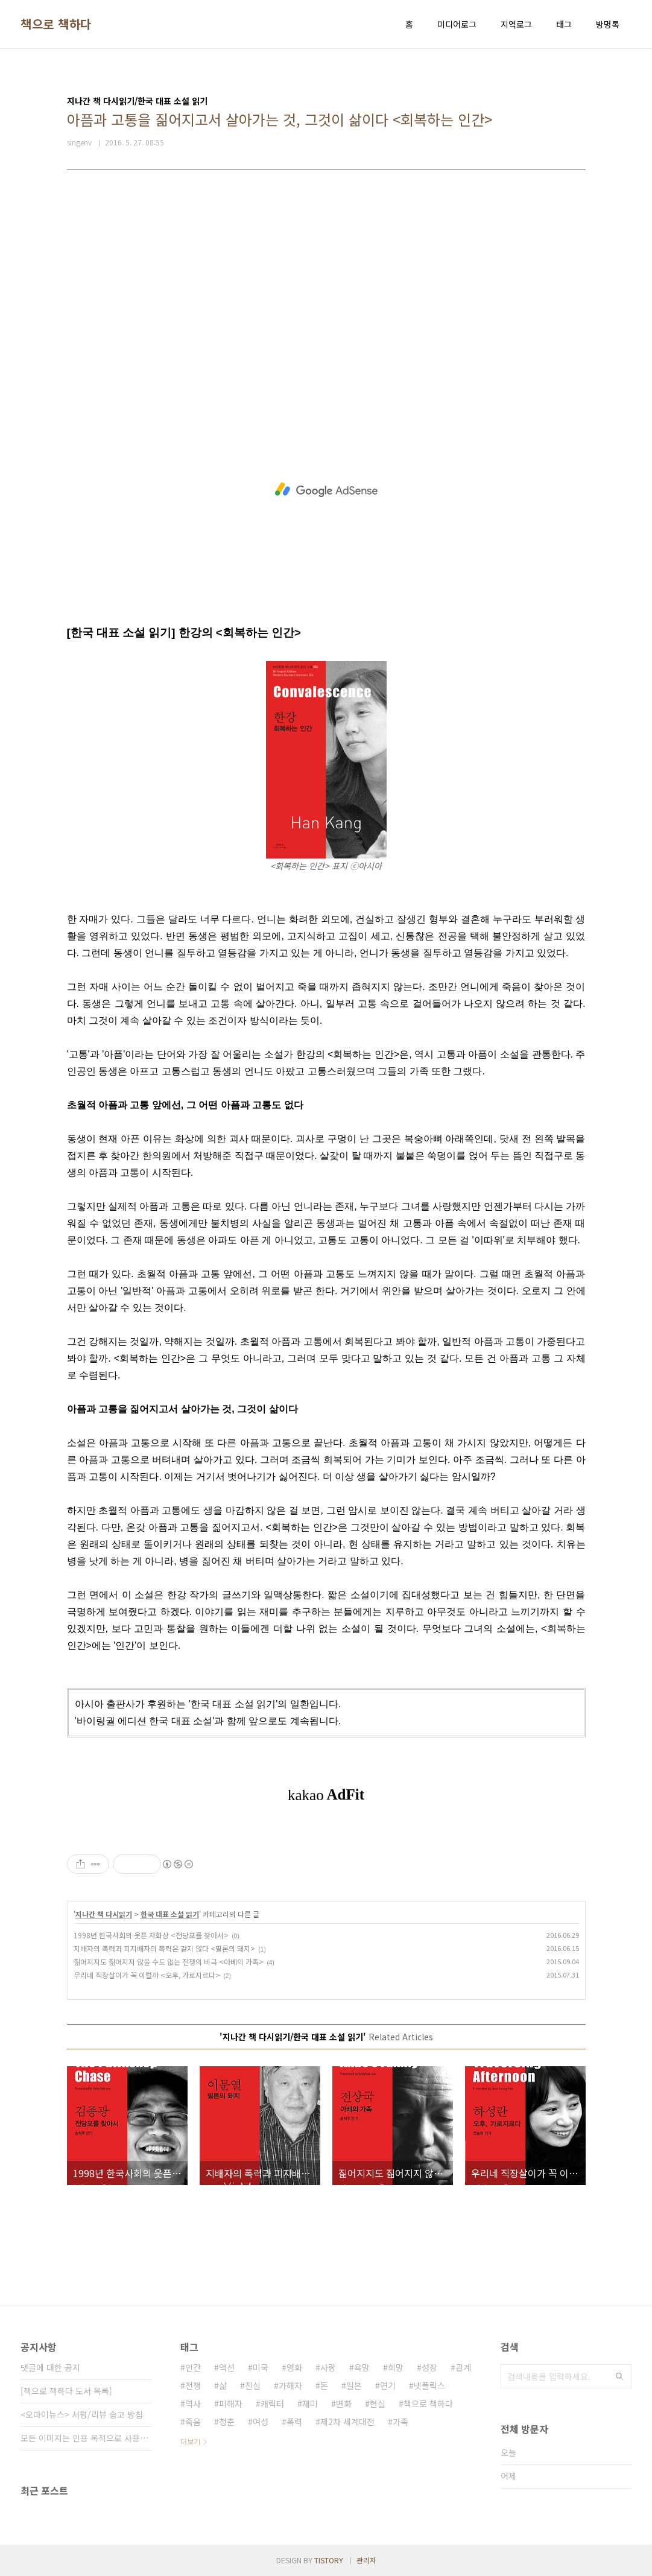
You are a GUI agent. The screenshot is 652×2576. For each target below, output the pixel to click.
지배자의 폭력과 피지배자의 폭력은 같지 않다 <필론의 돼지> (164, 1948)
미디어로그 (456, 24)
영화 (294, 2367)
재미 (310, 2403)
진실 (253, 2385)
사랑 (328, 2367)
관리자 (366, 2560)
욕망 (362, 2367)
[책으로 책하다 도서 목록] (66, 2391)
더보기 (190, 2441)
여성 (260, 2422)
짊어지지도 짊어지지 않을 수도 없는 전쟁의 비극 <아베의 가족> (169, 1961)
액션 (227, 2367)
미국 (260, 2367)
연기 (388, 2385)
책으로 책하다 (56, 24)
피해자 (230, 2403)
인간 (193, 2367)
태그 (564, 24)
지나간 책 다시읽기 (103, 1914)
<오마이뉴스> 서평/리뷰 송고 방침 (82, 2414)
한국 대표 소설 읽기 (170, 1914)
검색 (619, 2376)
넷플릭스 (429, 2385)
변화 (344, 2403)
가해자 (290, 2385)
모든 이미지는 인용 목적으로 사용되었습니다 (86, 2438)
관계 (463, 2367)
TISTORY (328, 2560)
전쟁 (193, 2385)
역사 (193, 2403)
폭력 (294, 2422)
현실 (377, 2403)
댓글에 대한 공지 (50, 2367)
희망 (396, 2367)
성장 (429, 2367)
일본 (354, 2385)
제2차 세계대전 (347, 2422)
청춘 (227, 2422)
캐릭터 (272, 2403)
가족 (400, 2422)
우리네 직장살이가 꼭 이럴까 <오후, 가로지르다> (147, 1975)
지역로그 (516, 24)
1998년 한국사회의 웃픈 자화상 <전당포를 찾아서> (151, 1935)
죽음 (193, 2422)
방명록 (607, 24)
